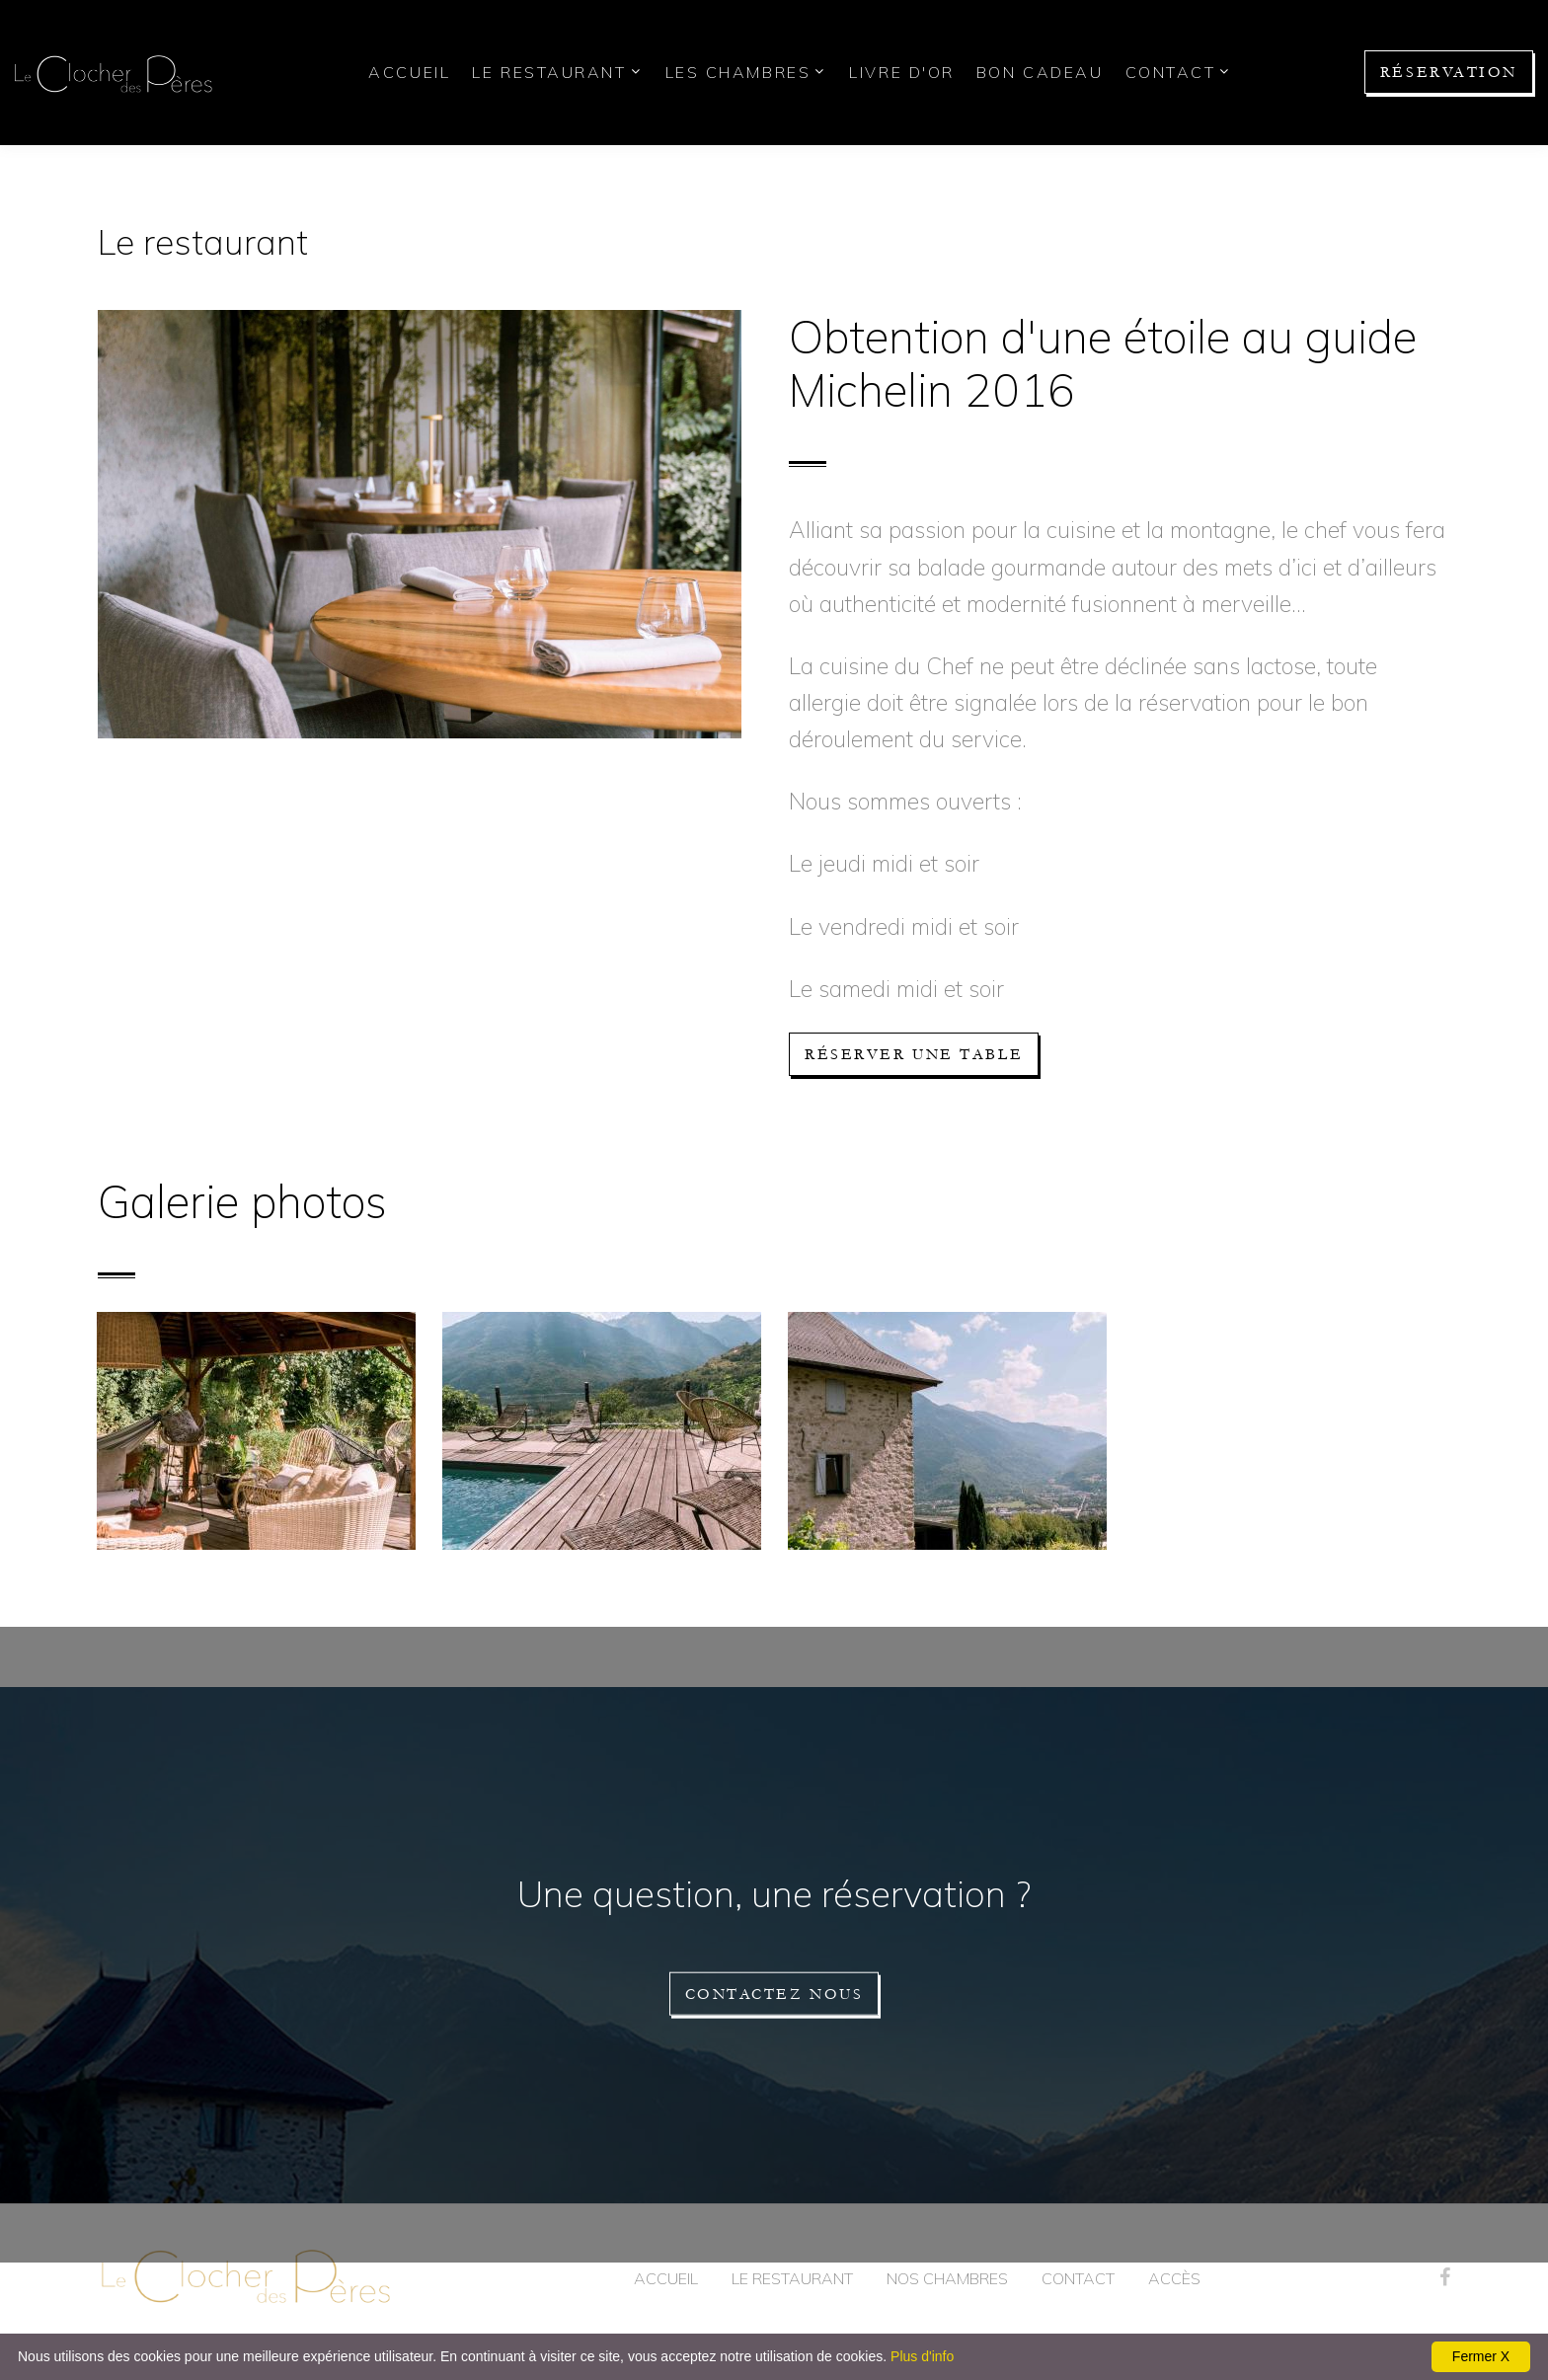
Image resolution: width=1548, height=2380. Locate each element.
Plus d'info (922, 2356)
